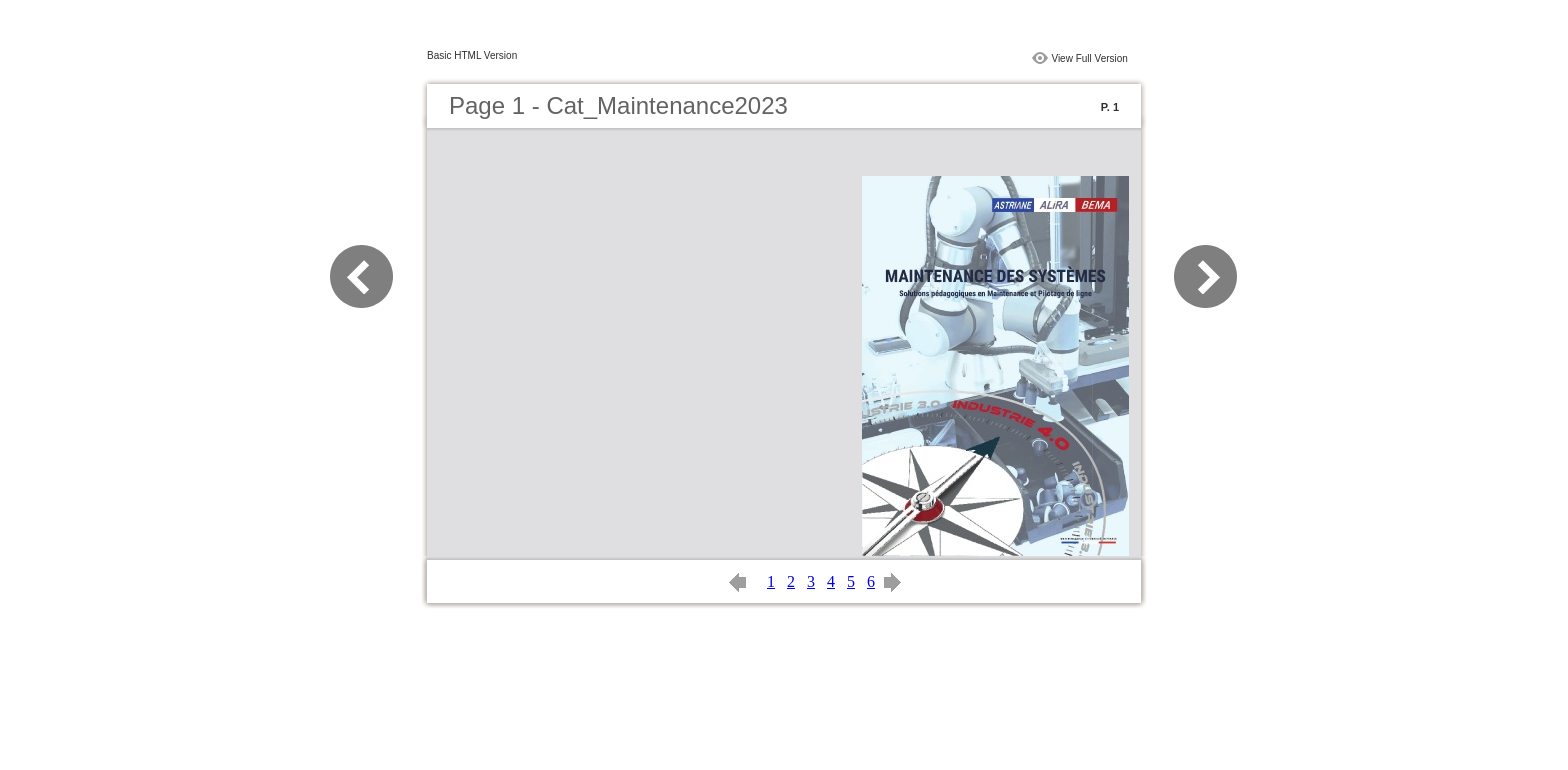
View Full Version (1089, 58)
